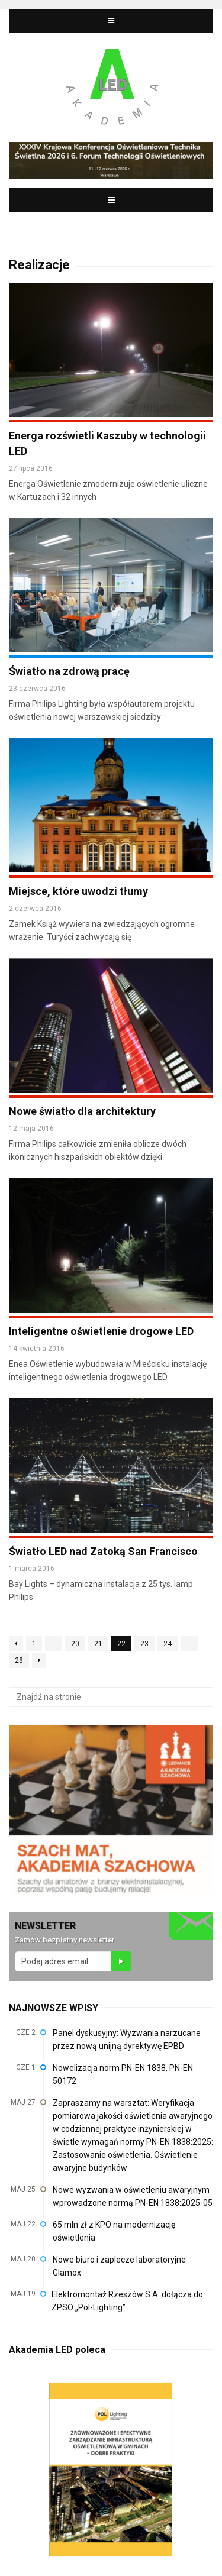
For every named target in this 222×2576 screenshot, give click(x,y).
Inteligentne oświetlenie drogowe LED (101, 1331)
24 (167, 1644)
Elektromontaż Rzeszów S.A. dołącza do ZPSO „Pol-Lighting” (127, 2301)
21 (98, 1644)
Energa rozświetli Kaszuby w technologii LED (107, 443)
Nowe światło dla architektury (82, 1111)
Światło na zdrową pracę (69, 671)
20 (75, 1644)
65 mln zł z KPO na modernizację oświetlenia (114, 2231)
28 (19, 1660)
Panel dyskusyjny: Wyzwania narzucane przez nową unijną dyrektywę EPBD (127, 2039)
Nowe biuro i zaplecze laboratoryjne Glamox (119, 2266)
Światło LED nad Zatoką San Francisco (103, 1551)
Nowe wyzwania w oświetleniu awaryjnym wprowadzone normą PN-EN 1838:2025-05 (133, 2196)
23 (144, 1644)
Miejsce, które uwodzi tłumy (78, 891)
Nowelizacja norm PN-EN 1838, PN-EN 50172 (123, 2074)
